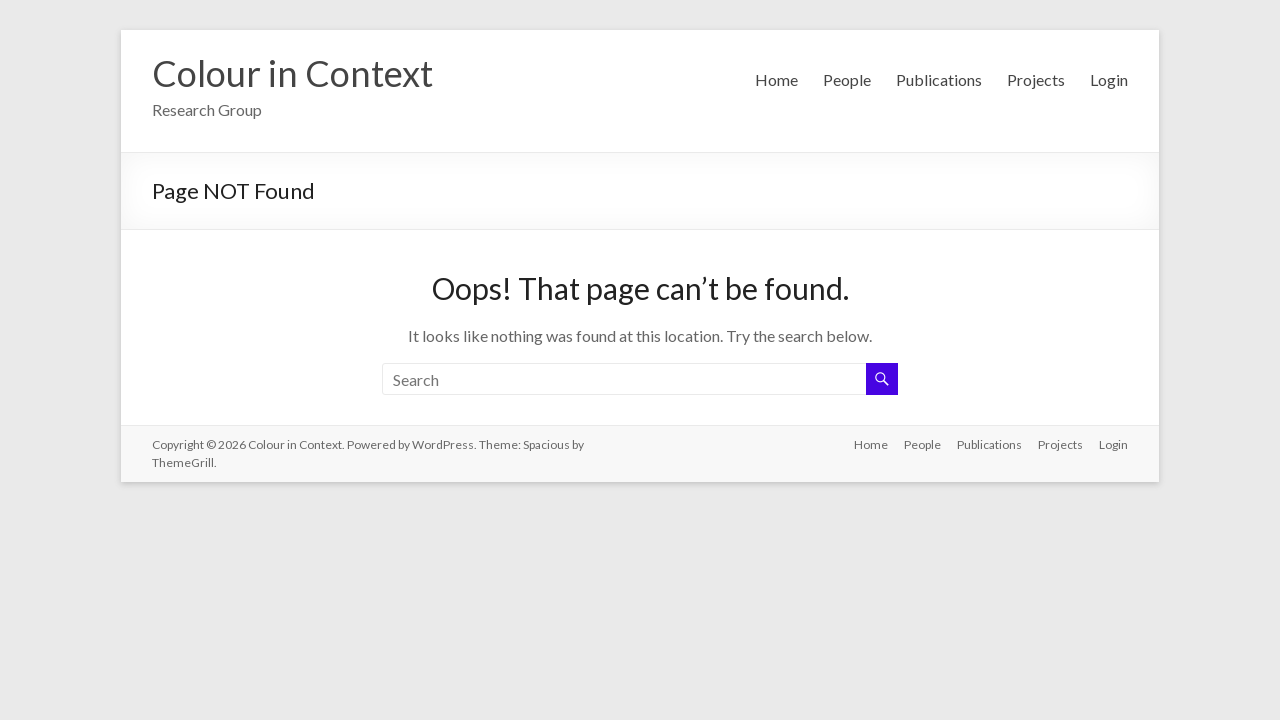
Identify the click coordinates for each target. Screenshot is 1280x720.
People (847, 79)
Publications (939, 79)
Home (776, 79)
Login (1109, 79)
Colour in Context (292, 73)
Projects (1036, 79)
